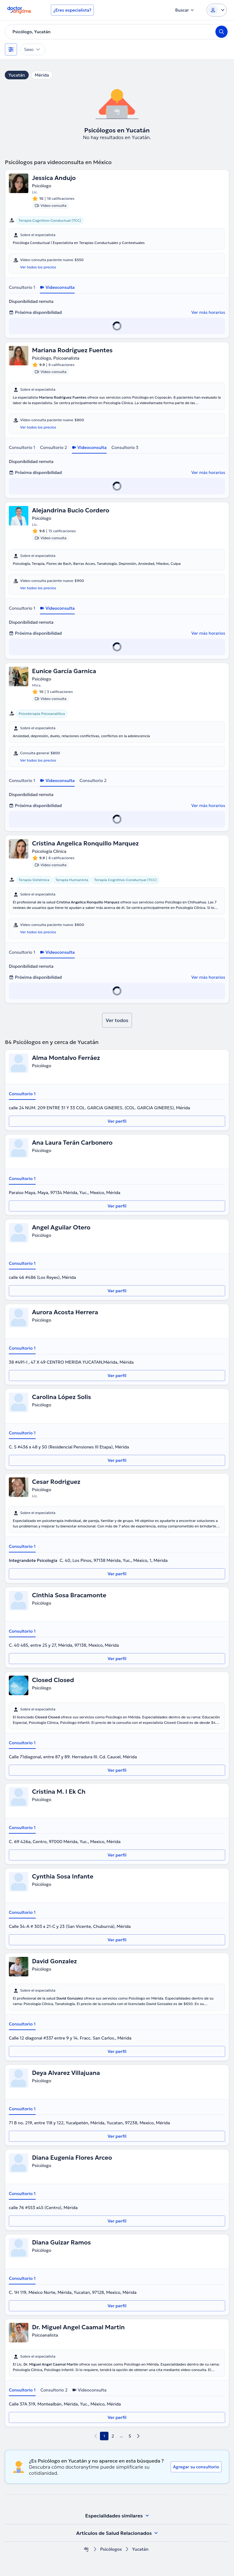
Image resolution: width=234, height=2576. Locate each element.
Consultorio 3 (125, 447)
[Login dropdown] (217, 10)
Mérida (42, 75)
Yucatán (17, 75)
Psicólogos (111, 2549)
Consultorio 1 (22, 287)
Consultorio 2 (53, 447)
